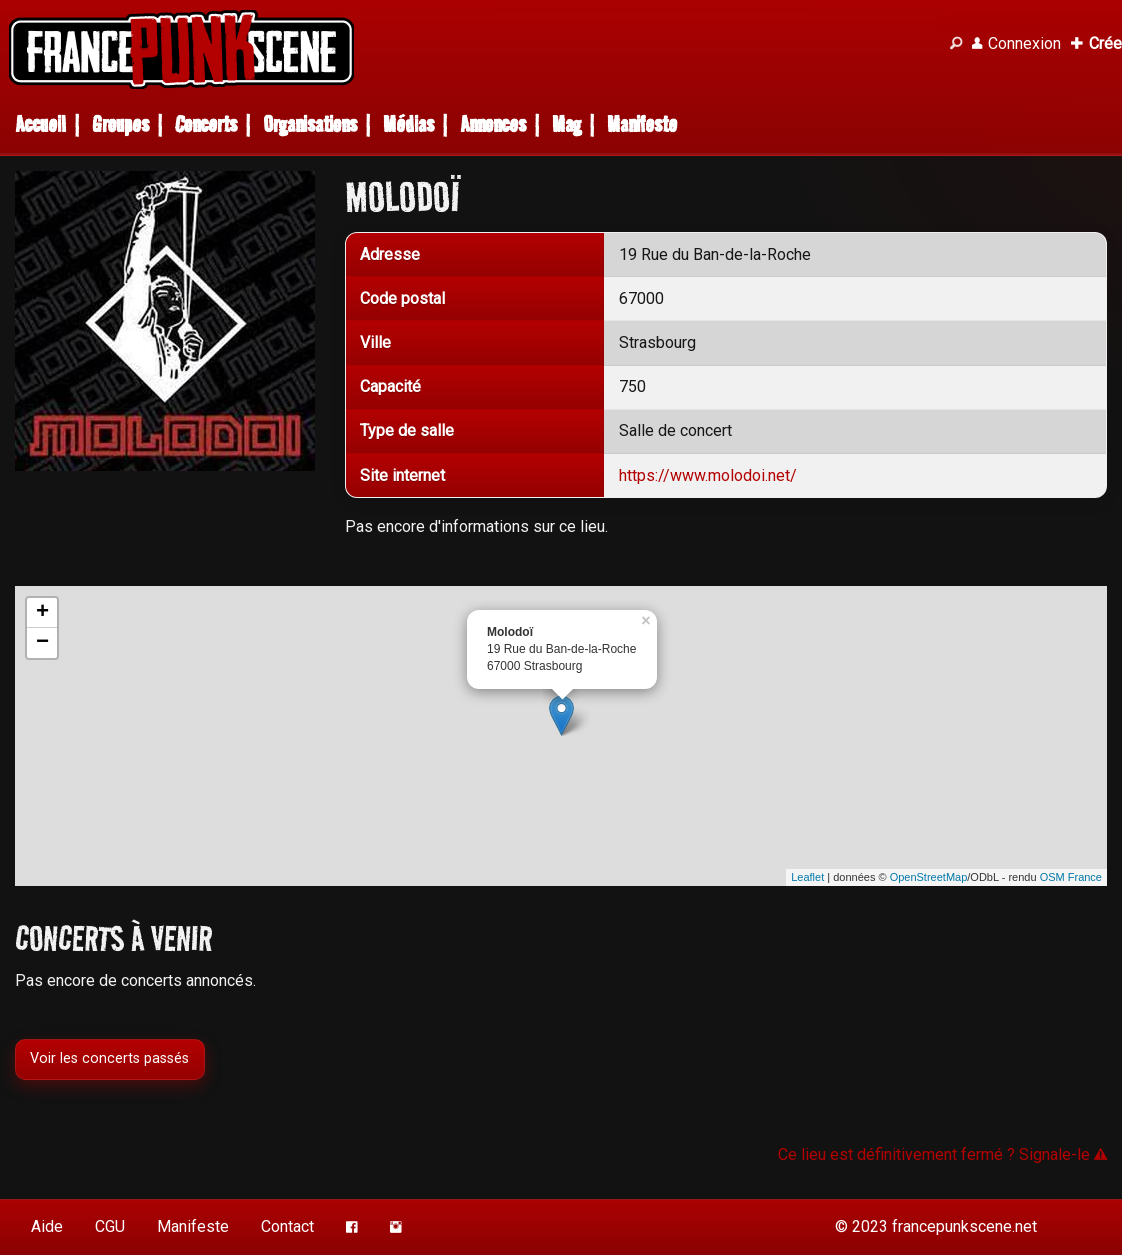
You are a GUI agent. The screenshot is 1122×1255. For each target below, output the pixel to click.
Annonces (493, 124)
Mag (566, 124)
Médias (408, 124)
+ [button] (42, 613)
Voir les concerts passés (109, 1059)
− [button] (42, 643)
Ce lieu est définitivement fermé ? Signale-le (942, 1154)
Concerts (206, 124)
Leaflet (807, 877)
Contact (287, 1226)
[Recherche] (956, 44)
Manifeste (642, 124)
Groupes (120, 124)
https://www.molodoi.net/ (708, 475)
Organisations (310, 124)
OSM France (1071, 877)
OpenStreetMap (929, 877)
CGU (110, 1226)
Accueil (40, 124)
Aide (47, 1226)
